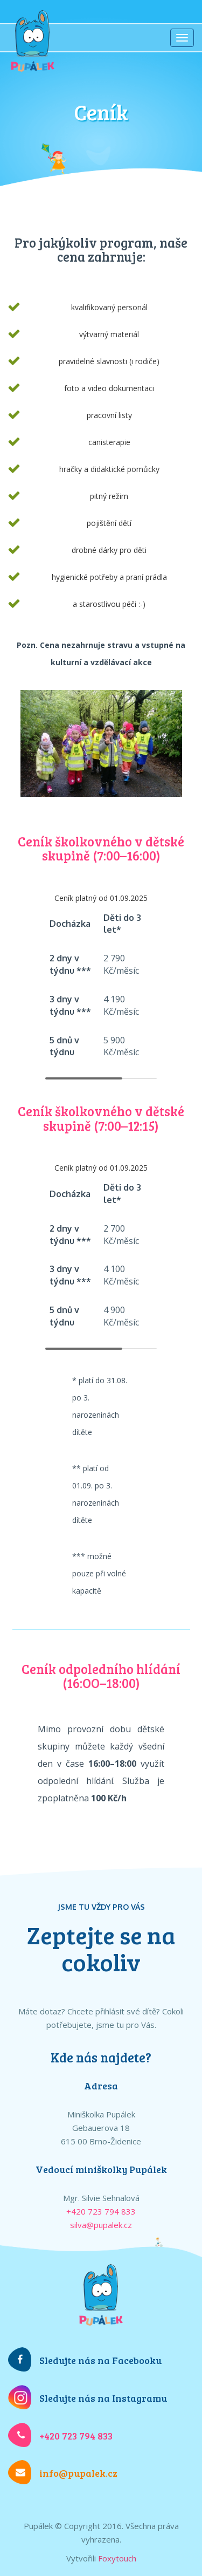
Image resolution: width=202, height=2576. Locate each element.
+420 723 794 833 (101, 2211)
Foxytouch (117, 2558)
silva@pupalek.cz (101, 2224)
